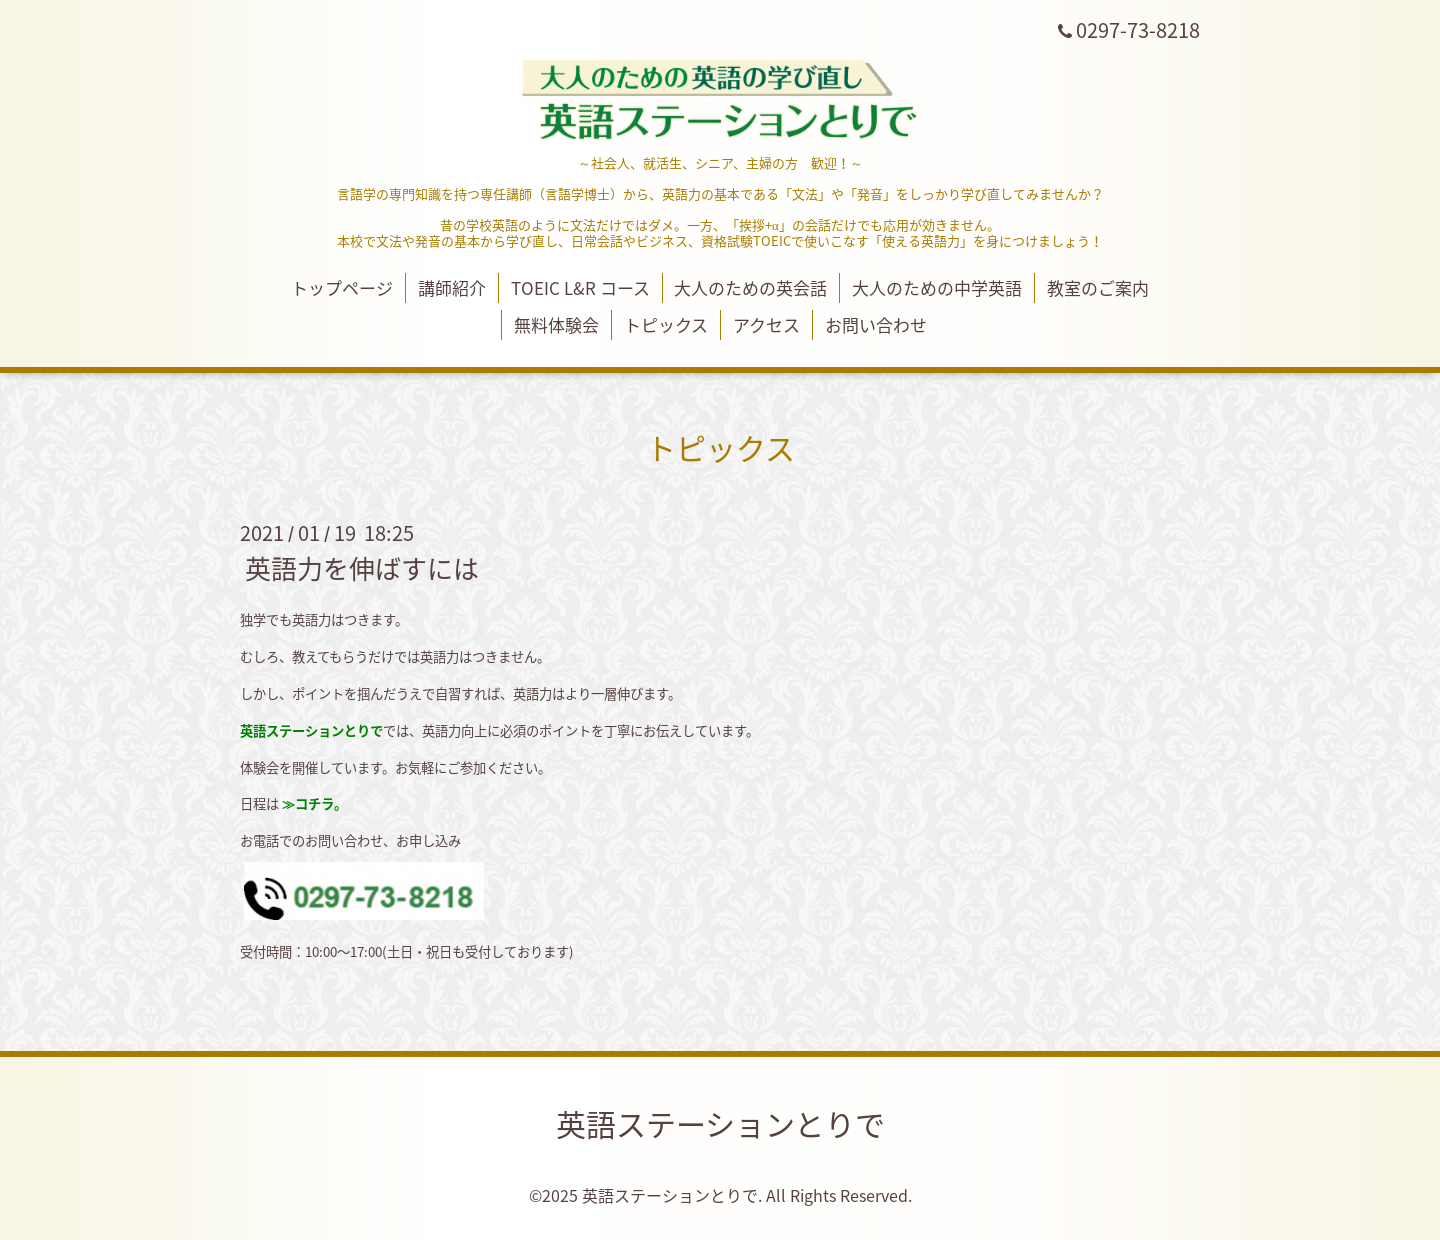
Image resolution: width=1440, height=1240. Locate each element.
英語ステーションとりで (720, 1123)
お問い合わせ (876, 324)
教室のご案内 (1098, 287)
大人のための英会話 (750, 287)
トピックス (666, 324)
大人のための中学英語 (937, 287)
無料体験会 (556, 324)
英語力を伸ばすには (362, 568)
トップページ (342, 287)
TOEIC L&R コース (580, 287)
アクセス (766, 324)
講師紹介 (452, 287)
